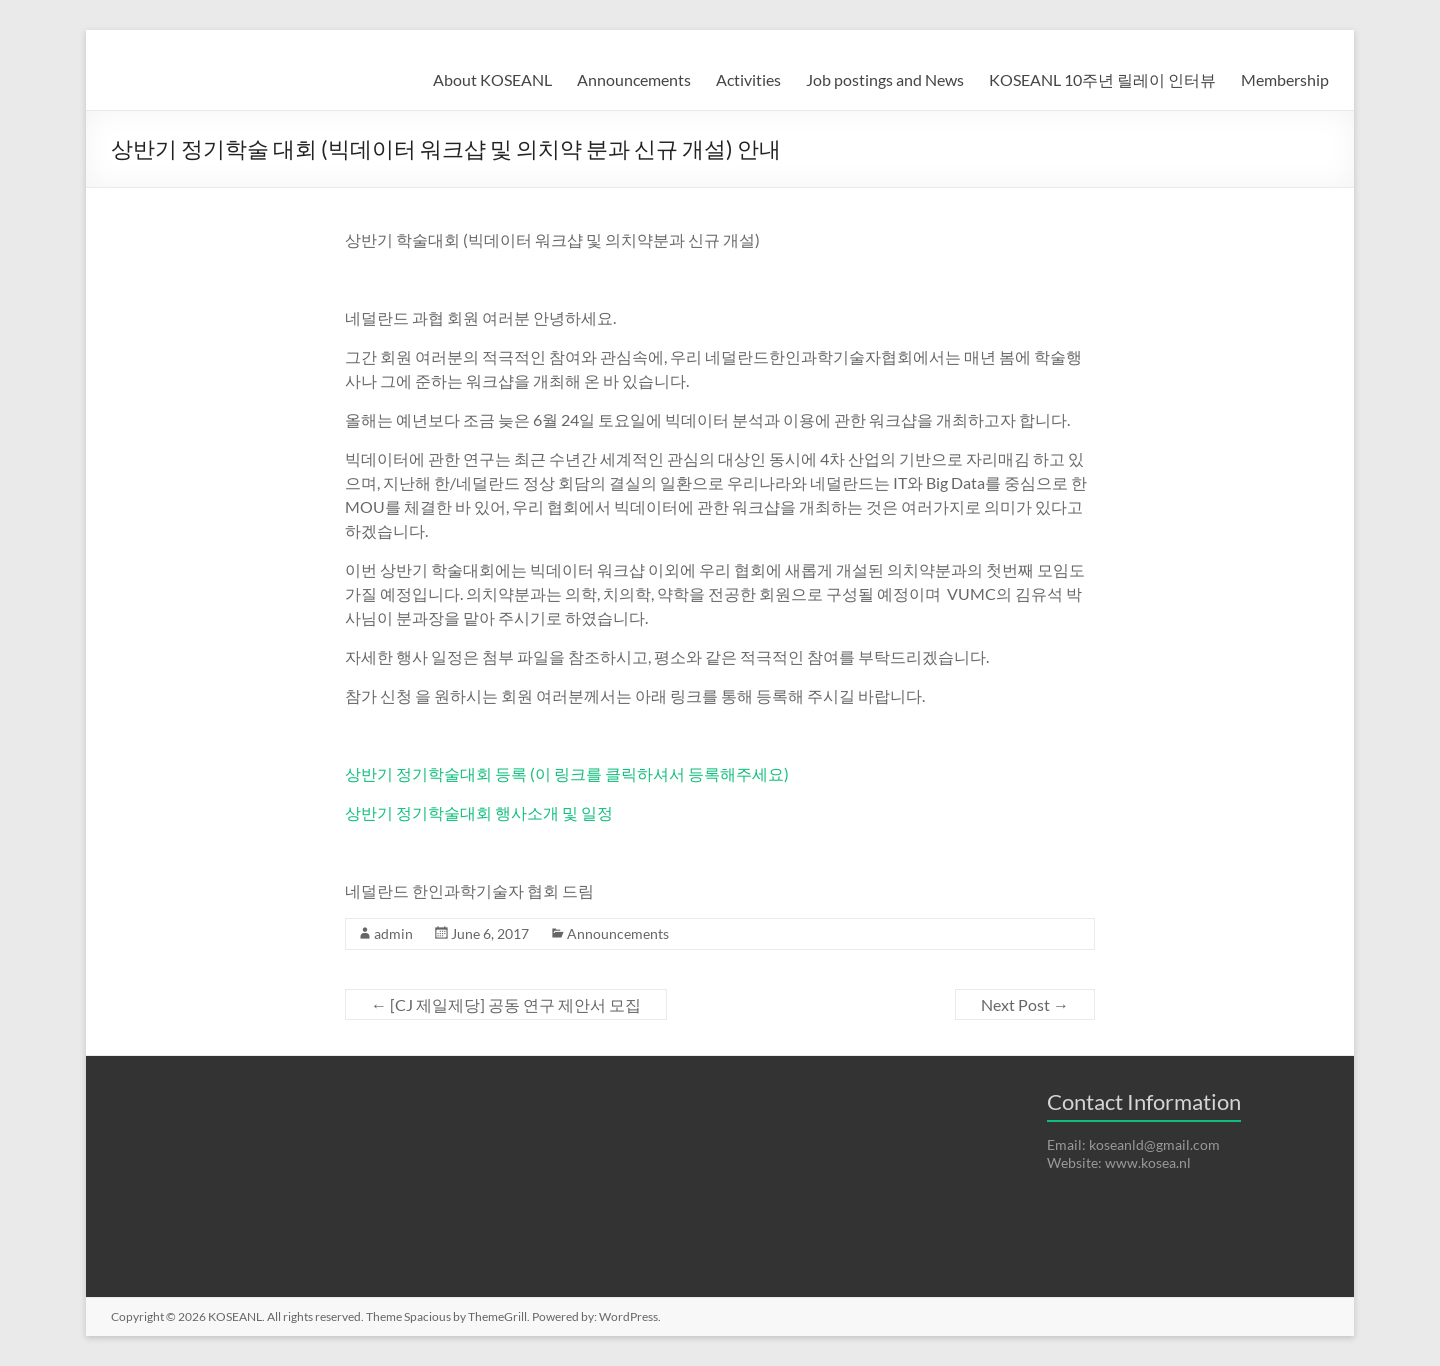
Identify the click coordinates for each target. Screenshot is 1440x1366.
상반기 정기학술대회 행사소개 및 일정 (479, 812)
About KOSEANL (492, 79)
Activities (748, 79)
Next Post (1025, 1004)
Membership (1285, 79)
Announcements (634, 79)
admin (393, 933)
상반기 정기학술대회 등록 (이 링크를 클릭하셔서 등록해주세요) (567, 773)
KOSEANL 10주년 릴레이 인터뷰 (1102, 79)
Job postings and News (885, 79)
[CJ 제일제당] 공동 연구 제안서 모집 (506, 1004)
